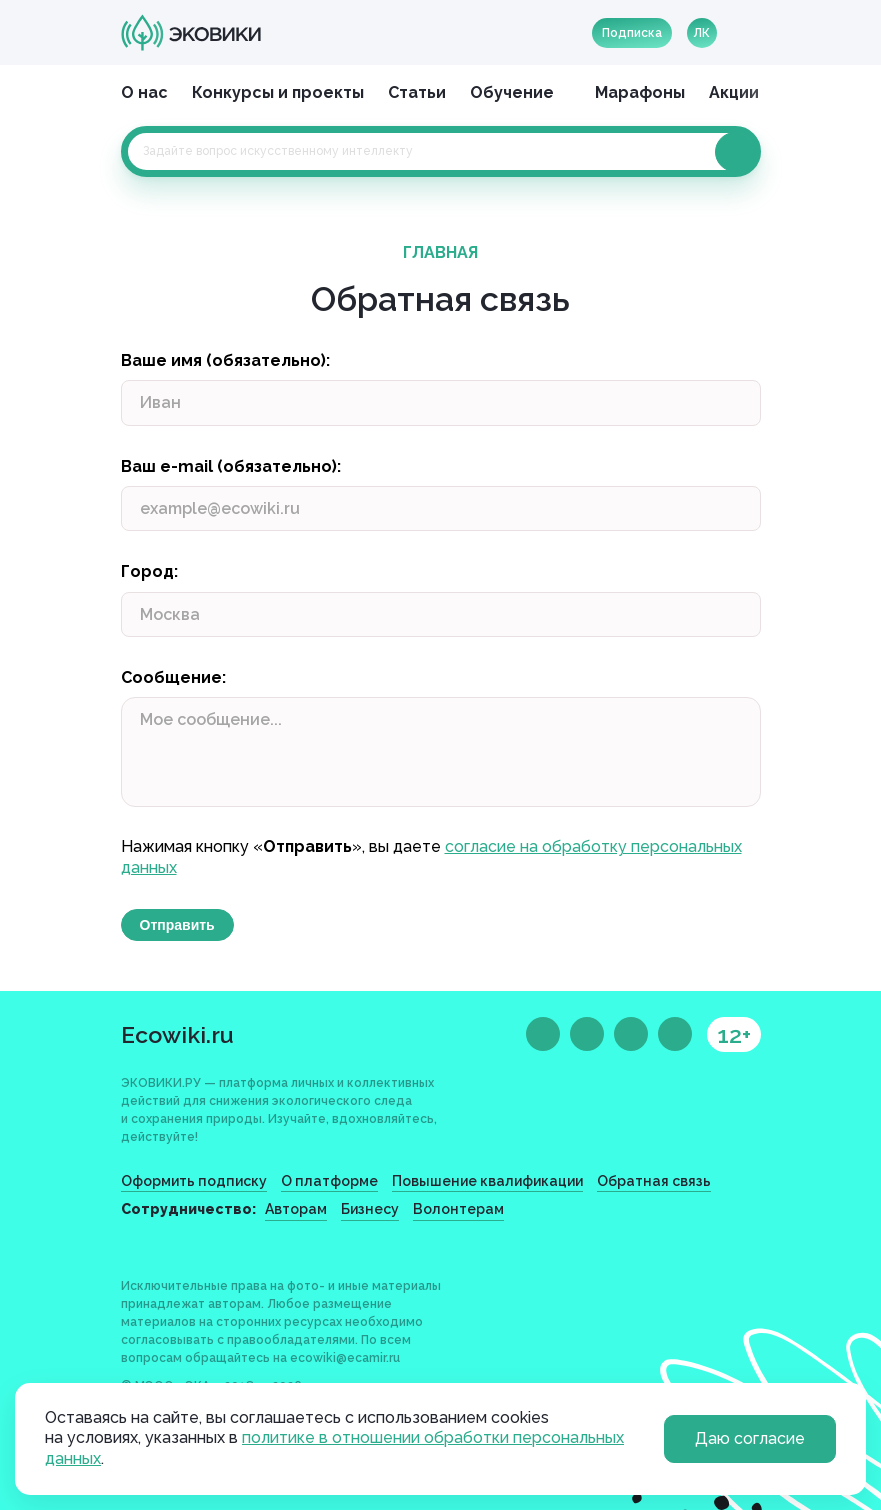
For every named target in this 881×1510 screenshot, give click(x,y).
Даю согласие (750, 1438)
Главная (440, 252)
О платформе (329, 1181)
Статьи (417, 92)
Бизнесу (370, 1209)
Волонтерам (458, 1209)
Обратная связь (654, 1181)
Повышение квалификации (487, 1181)
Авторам (296, 1209)
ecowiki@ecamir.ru (345, 1358)
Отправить (177, 925)
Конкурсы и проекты (278, 92)
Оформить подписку (194, 1181)
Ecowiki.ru (177, 1034)
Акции (734, 92)
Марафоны (640, 92)
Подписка (632, 33)
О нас (144, 92)
